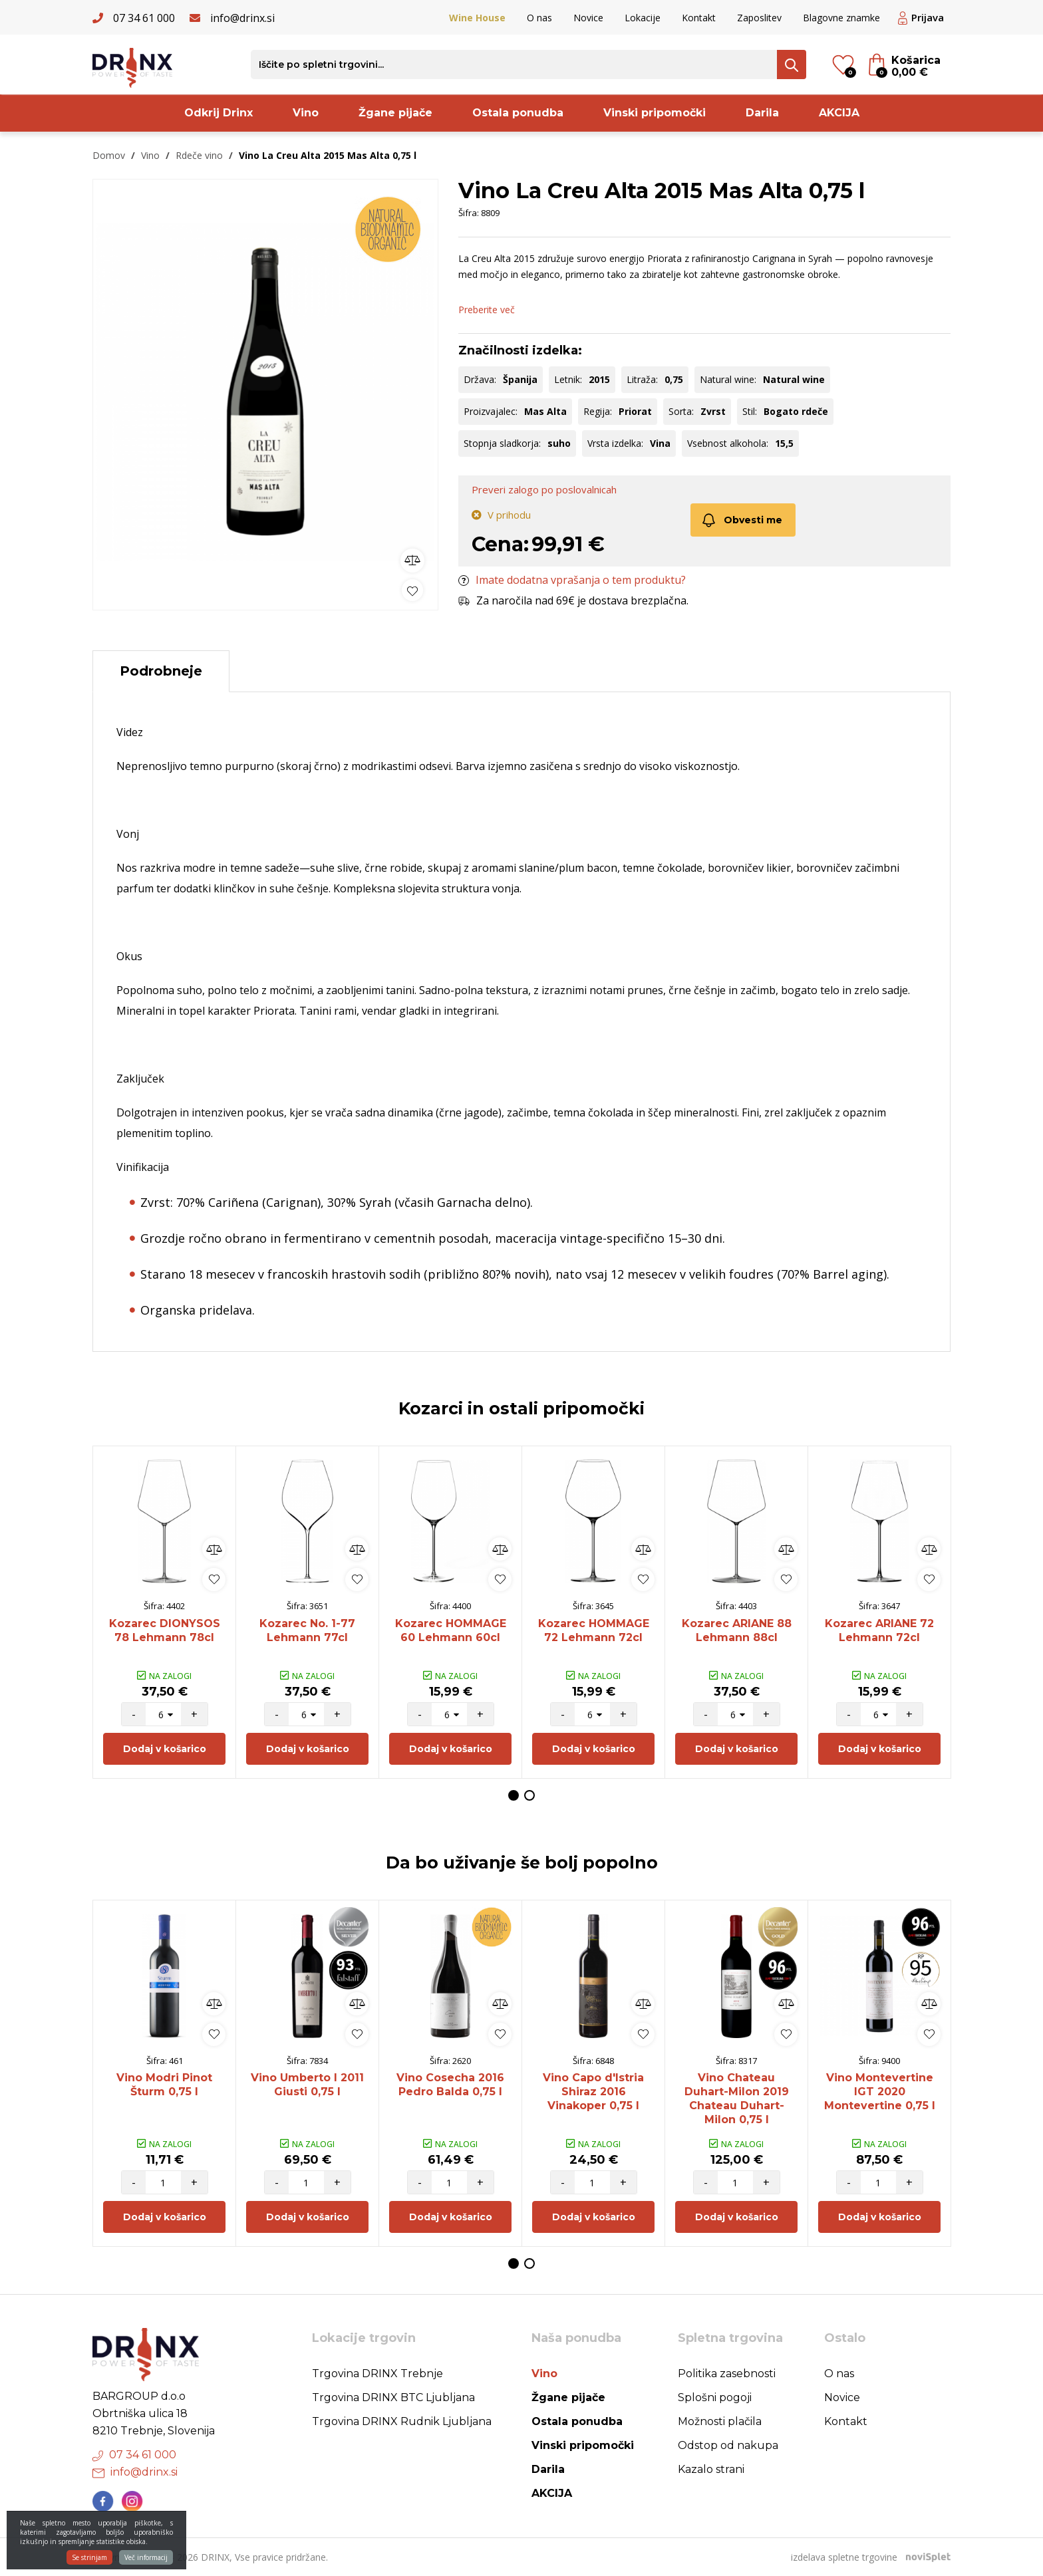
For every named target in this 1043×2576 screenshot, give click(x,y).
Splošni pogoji (715, 2397)
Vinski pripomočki (654, 112)
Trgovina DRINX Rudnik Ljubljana (402, 2421)
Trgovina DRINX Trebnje (377, 2373)
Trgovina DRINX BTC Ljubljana (393, 2397)
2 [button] (529, 1795)
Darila (762, 112)
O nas (539, 17)
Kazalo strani (711, 2469)
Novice (588, 17)
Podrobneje (161, 671)
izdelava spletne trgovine (844, 2557)
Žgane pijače (395, 112)
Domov (108, 155)
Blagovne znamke (841, 17)
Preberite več (486, 309)
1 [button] (513, 1795)
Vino (306, 112)
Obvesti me (741, 520)
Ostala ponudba (517, 112)
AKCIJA (839, 112)
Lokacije (643, 17)
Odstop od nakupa (728, 2445)
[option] (265, 391)
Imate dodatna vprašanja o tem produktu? (572, 580)
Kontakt (699, 17)
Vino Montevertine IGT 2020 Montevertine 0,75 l (879, 2091)
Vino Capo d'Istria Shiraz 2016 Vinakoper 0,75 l (593, 2091)
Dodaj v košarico (164, 1749)
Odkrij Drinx (218, 112)
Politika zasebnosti (727, 2373)
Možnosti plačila (720, 2421)
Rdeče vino (199, 155)
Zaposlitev (759, 17)
